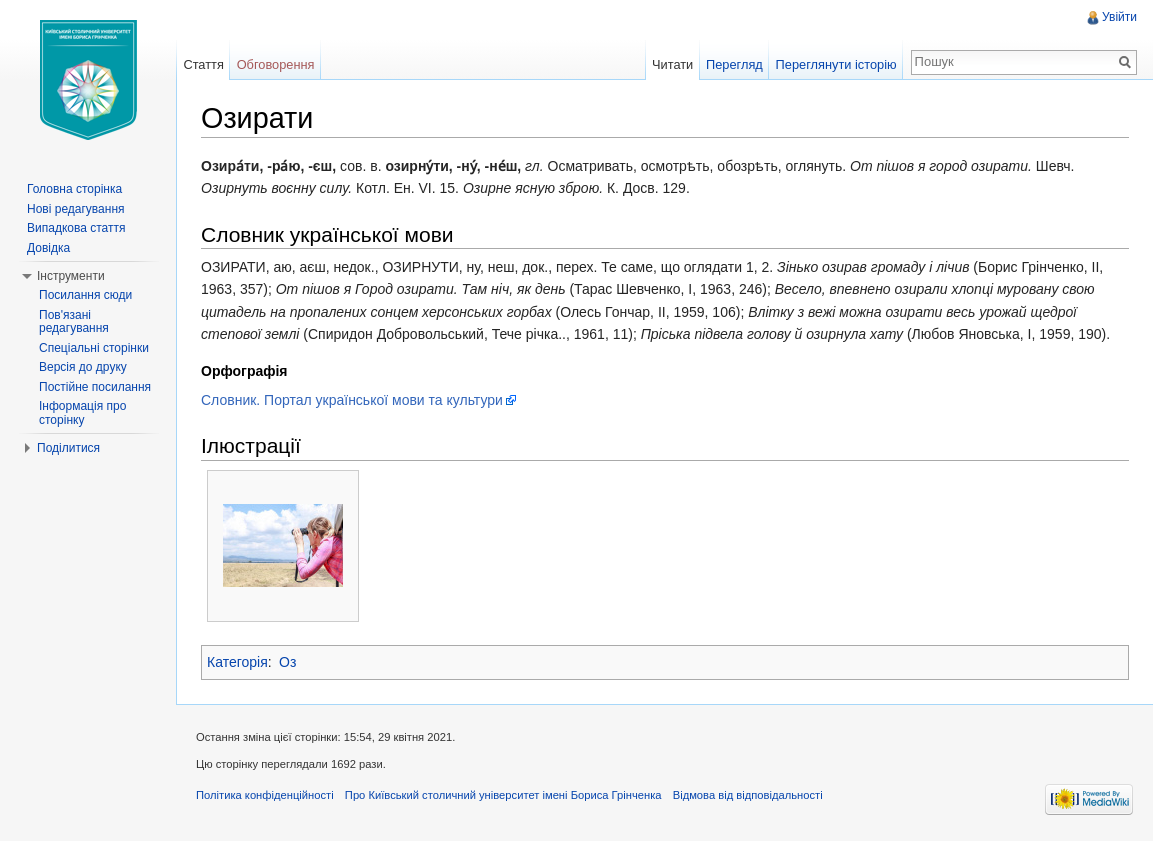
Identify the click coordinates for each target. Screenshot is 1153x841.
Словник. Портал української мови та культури (352, 400)
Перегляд (734, 64)
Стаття (203, 64)
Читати (672, 64)
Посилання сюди (85, 295)
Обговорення (276, 64)
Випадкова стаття (76, 228)
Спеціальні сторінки (94, 348)
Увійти (1119, 17)
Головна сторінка (74, 189)
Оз (287, 662)
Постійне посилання (95, 387)
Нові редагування (76, 209)
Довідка (48, 248)
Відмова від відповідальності (748, 795)
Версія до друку (83, 367)
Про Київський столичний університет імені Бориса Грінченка (503, 795)
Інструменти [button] (71, 276)
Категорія (237, 662)
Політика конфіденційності (265, 795)
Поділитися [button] (68, 448)
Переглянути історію (836, 64)
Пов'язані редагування (74, 322)
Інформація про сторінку (82, 413)
